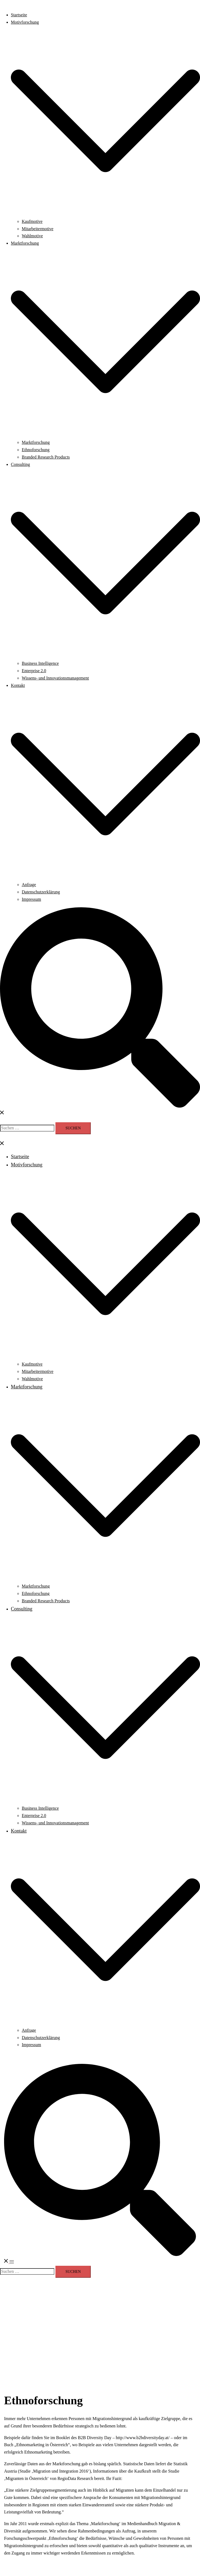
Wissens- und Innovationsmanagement (55, 678)
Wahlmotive (32, 235)
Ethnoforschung (35, 449)
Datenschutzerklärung (41, 892)
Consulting (20, 464)
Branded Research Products (46, 457)
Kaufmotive (32, 221)
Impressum (31, 899)
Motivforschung (25, 22)
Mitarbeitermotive (37, 228)
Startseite (19, 15)
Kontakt (18, 685)
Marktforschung (25, 243)
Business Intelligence (40, 663)
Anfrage (29, 884)
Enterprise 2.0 (34, 670)
